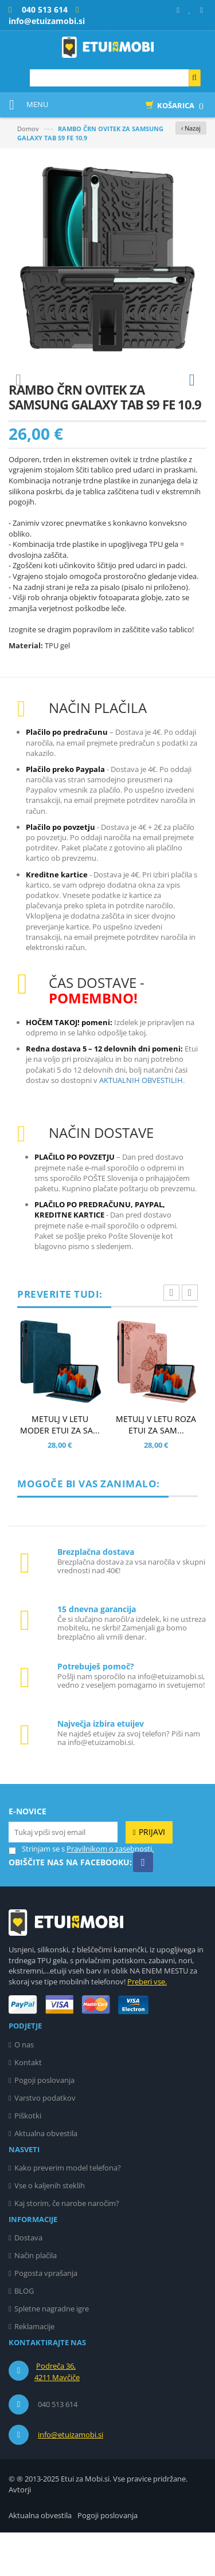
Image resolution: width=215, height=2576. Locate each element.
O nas (24, 2088)
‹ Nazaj (191, 128)
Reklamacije (34, 2370)
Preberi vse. (147, 2025)
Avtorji (20, 2533)
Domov (28, 128)
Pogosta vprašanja (45, 2316)
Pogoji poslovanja (44, 2123)
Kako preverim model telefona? (67, 2211)
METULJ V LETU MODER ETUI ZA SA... (60, 1468)
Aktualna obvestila (45, 2177)
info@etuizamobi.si (70, 2478)
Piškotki (27, 2159)
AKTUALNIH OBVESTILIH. (142, 1123)
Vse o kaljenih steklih (49, 2229)
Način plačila (35, 2299)
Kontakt (28, 2106)
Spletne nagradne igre (51, 2352)
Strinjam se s (37, 1892)
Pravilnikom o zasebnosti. (110, 1892)
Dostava (28, 2281)
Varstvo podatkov (45, 2141)
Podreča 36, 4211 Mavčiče (57, 2415)
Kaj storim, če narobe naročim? (66, 2247)
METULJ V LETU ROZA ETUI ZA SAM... (156, 1468)
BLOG (24, 2334)
